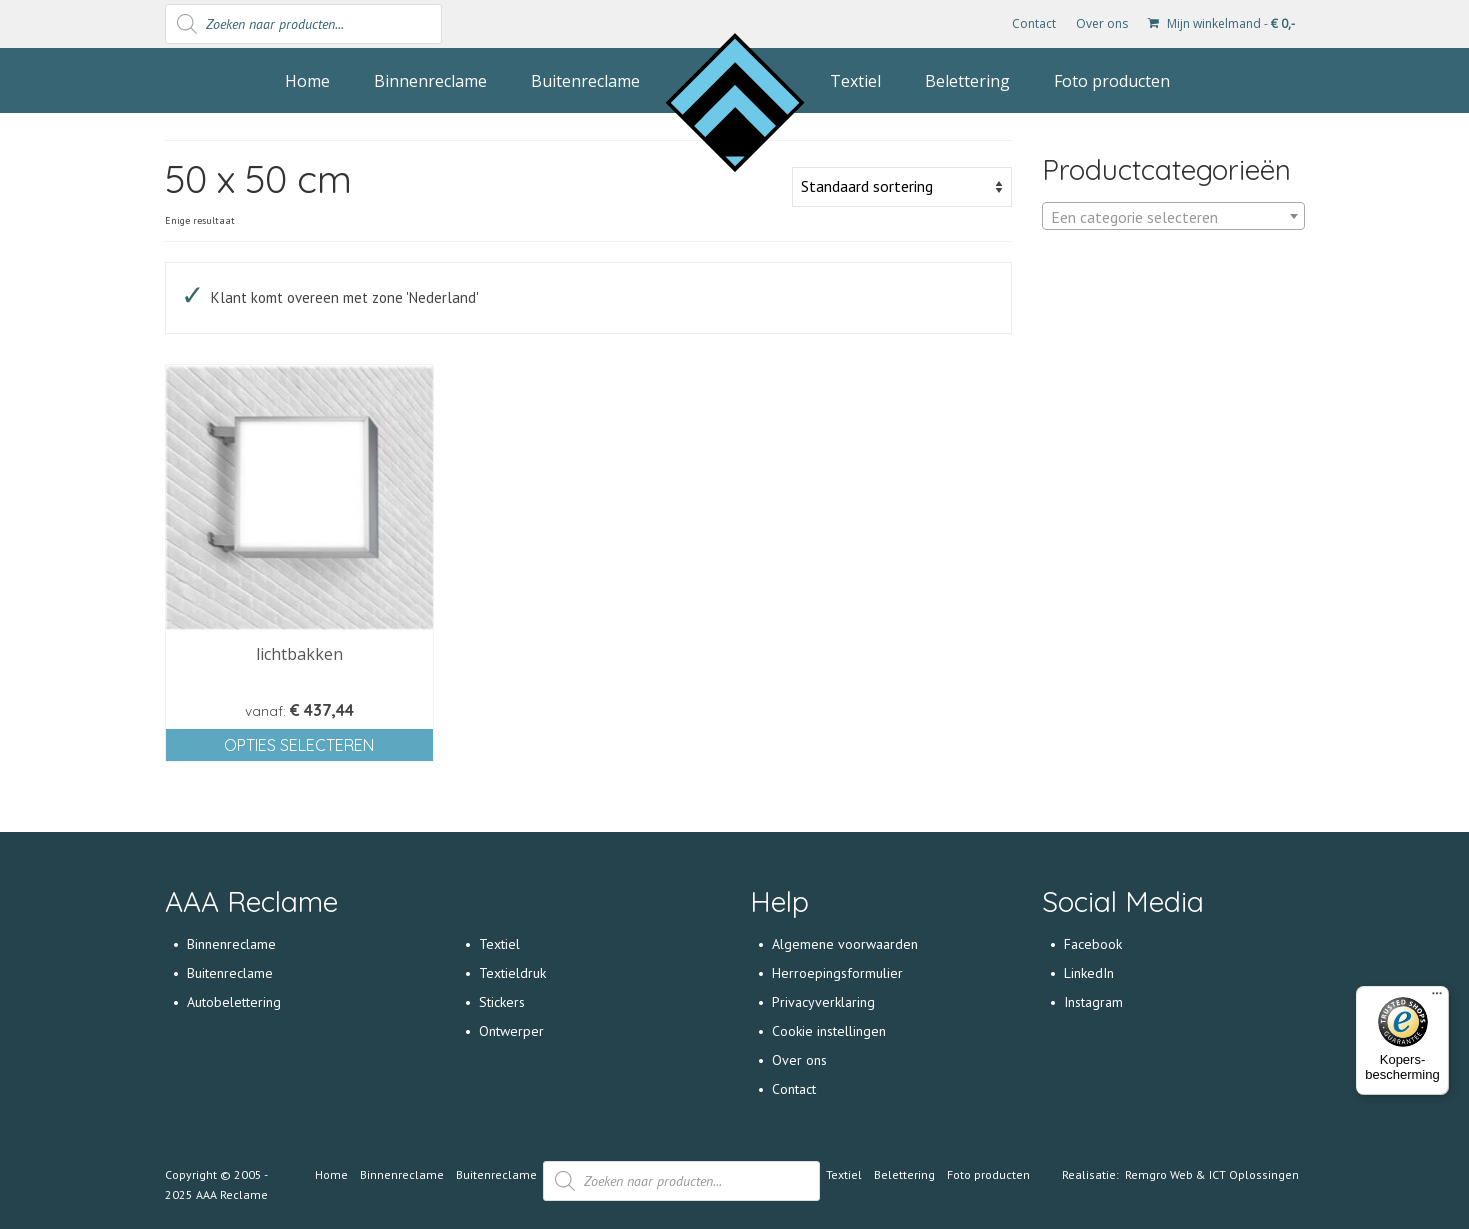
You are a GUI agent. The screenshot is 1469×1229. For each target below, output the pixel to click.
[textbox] (1173, 217)
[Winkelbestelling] (902, 187)
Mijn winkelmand (1221, 23)
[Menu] (1437, 998)
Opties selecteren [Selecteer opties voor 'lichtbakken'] (299, 745)
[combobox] (1173, 216)
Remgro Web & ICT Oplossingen (1212, 1174)
